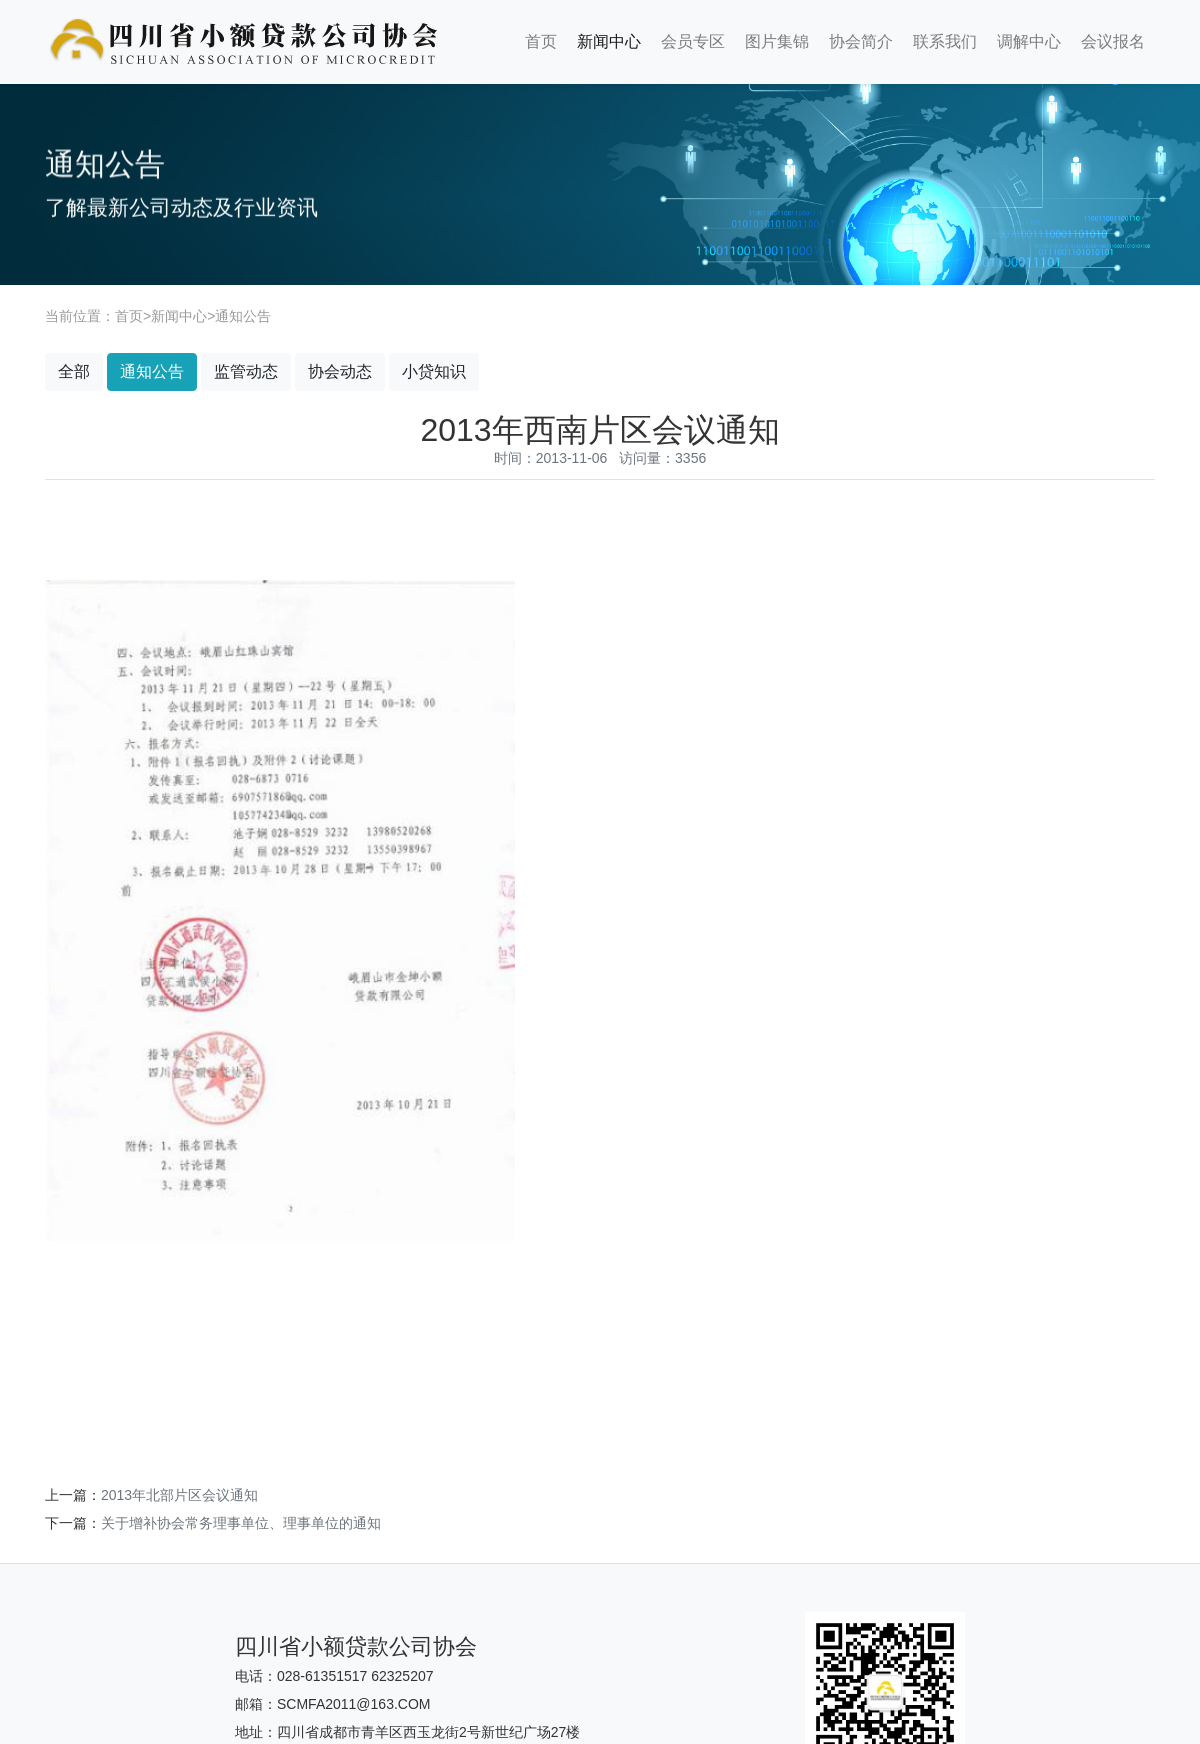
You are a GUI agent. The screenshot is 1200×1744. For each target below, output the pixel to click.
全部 (74, 371)
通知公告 (243, 316)
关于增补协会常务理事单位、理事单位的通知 (241, 1523)
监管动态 (246, 371)
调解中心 (1029, 41)
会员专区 (693, 41)
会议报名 (1113, 41)
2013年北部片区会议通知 (179, 1495)
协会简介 (861, 41)
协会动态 (340, 371)
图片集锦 (777, 41)
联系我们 (945, 41)
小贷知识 (434, 371)
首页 (541, 41)
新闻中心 (609, 41)
